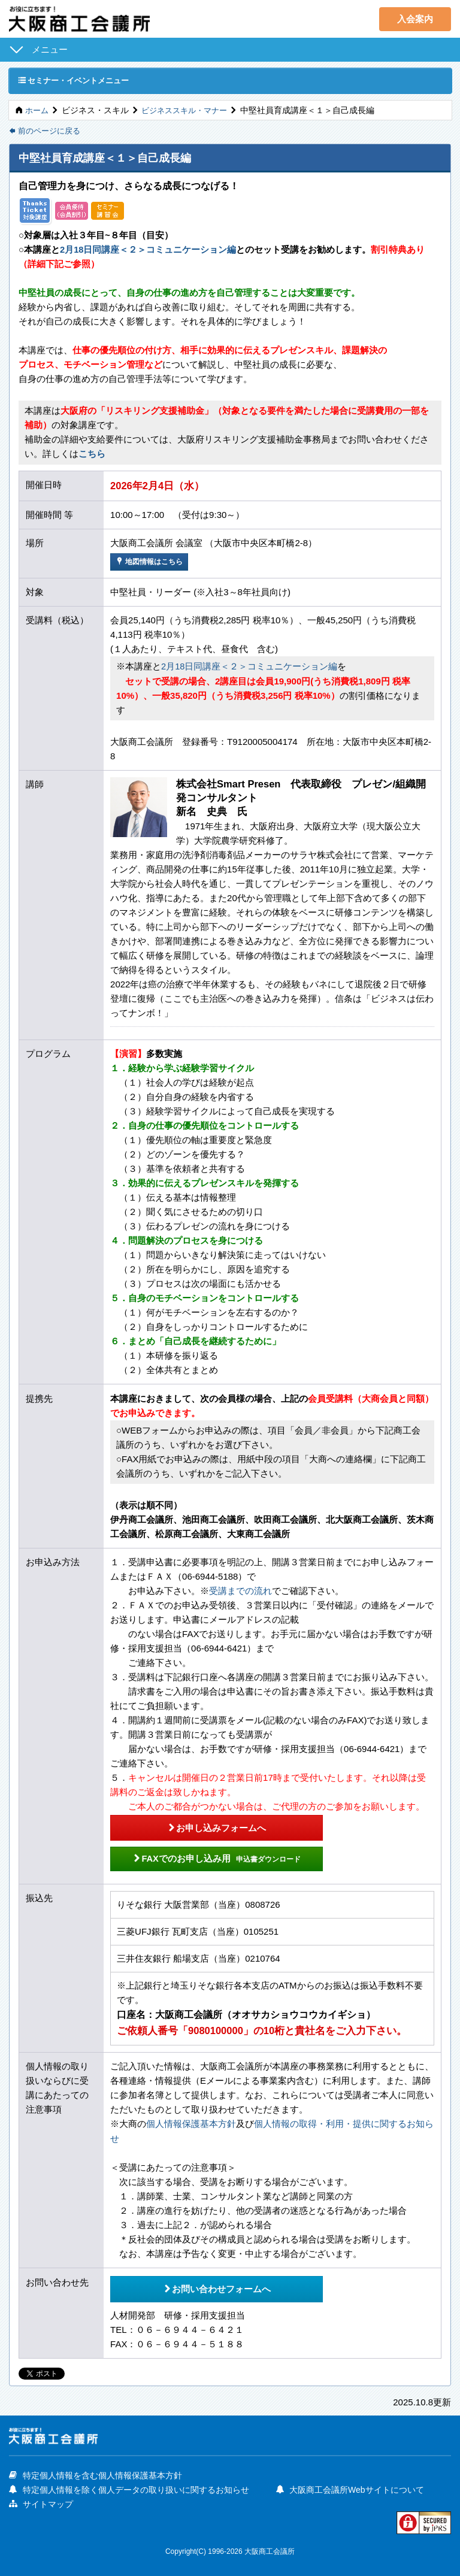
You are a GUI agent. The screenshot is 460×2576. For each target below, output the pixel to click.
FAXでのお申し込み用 (204, 1856)
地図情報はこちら (152, 563)
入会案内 (415, 19)
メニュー (50, 49)
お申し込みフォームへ (204, 1826)
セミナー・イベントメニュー (78, 80)
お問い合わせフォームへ (205, 2285)
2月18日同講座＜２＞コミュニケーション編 (148, 251)
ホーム (37, 111)
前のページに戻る (47, 132)
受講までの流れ (240, 1591)
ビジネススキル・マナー (189, 111)
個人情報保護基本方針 (191, 2122)
